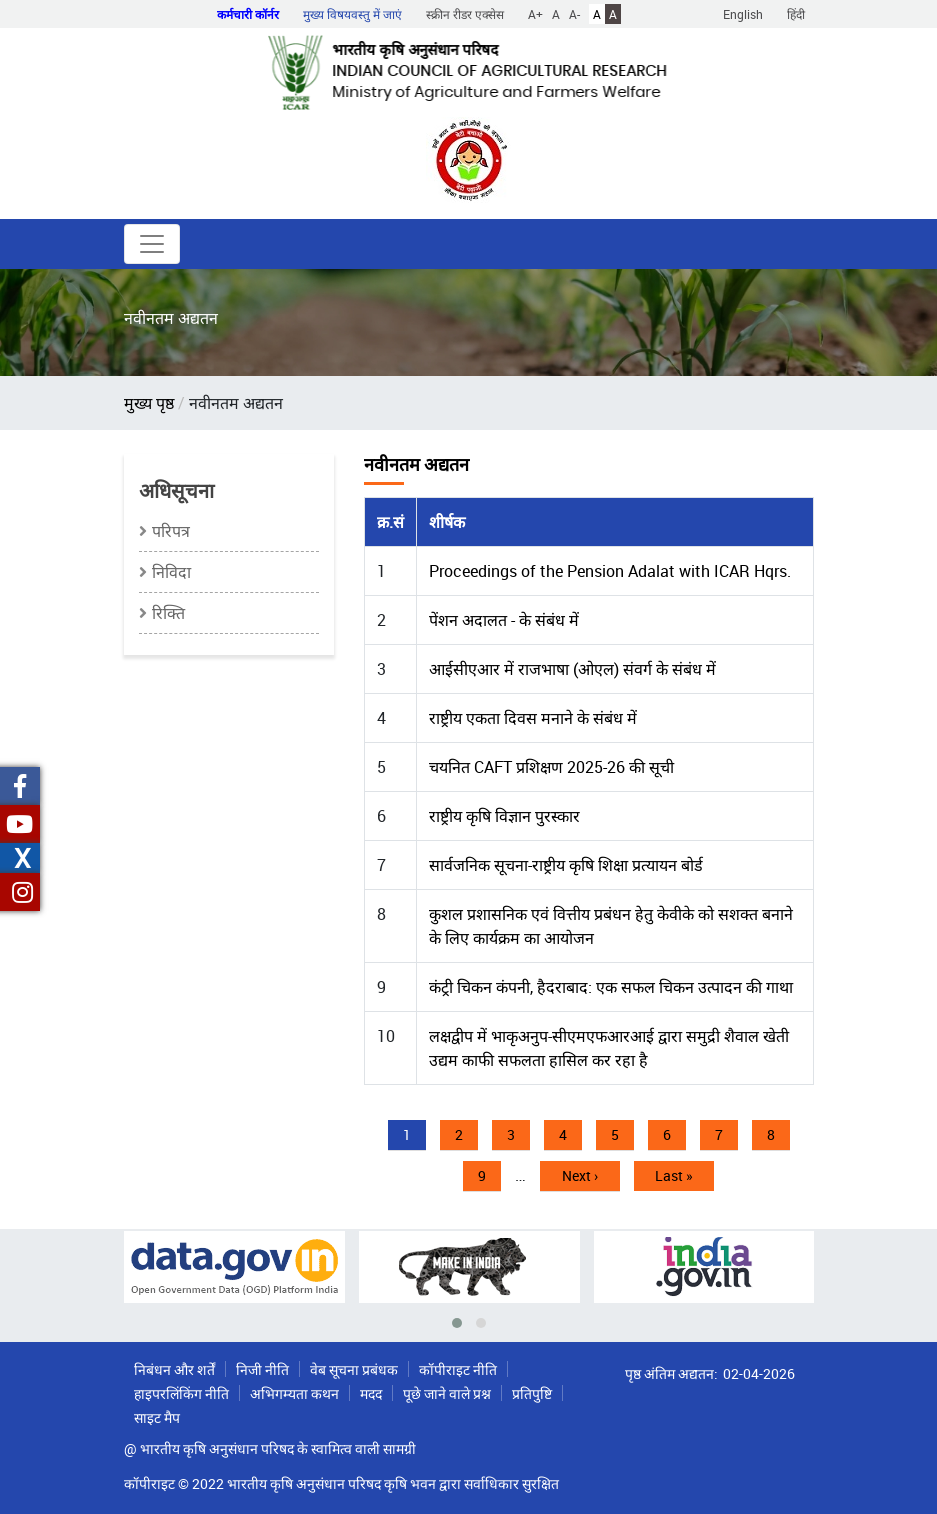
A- (574, 14)
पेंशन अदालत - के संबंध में (504, 620)
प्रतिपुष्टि (532, 1393)
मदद (371, 1393)
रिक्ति (168, 613)
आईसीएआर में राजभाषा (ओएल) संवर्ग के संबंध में (572, 669)
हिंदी (796, 14)
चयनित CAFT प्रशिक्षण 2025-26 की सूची (551, 767)
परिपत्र (171, 531)
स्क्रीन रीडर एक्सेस (465, 14)
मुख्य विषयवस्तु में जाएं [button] (352, 14)
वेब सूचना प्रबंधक (354, 1369)
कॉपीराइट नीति (458, 1369)
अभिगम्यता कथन (294, 1393)
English (743, 14)
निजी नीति (262, 1369)
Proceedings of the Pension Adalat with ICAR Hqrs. (610, 571)
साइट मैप (157, 1417)
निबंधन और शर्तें (174, 1369)
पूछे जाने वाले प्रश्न (447, 1393)
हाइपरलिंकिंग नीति (181, 1393)
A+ (535, 14)
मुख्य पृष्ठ (149, 403)
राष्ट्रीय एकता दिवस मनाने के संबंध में (533, 718)
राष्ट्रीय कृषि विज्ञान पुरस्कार (504, 816)
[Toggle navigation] (152, 244)
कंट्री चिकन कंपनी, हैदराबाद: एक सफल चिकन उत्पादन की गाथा (611, 987)
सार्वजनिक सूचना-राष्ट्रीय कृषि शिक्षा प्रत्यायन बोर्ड (566, 865)
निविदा (171, 572)
